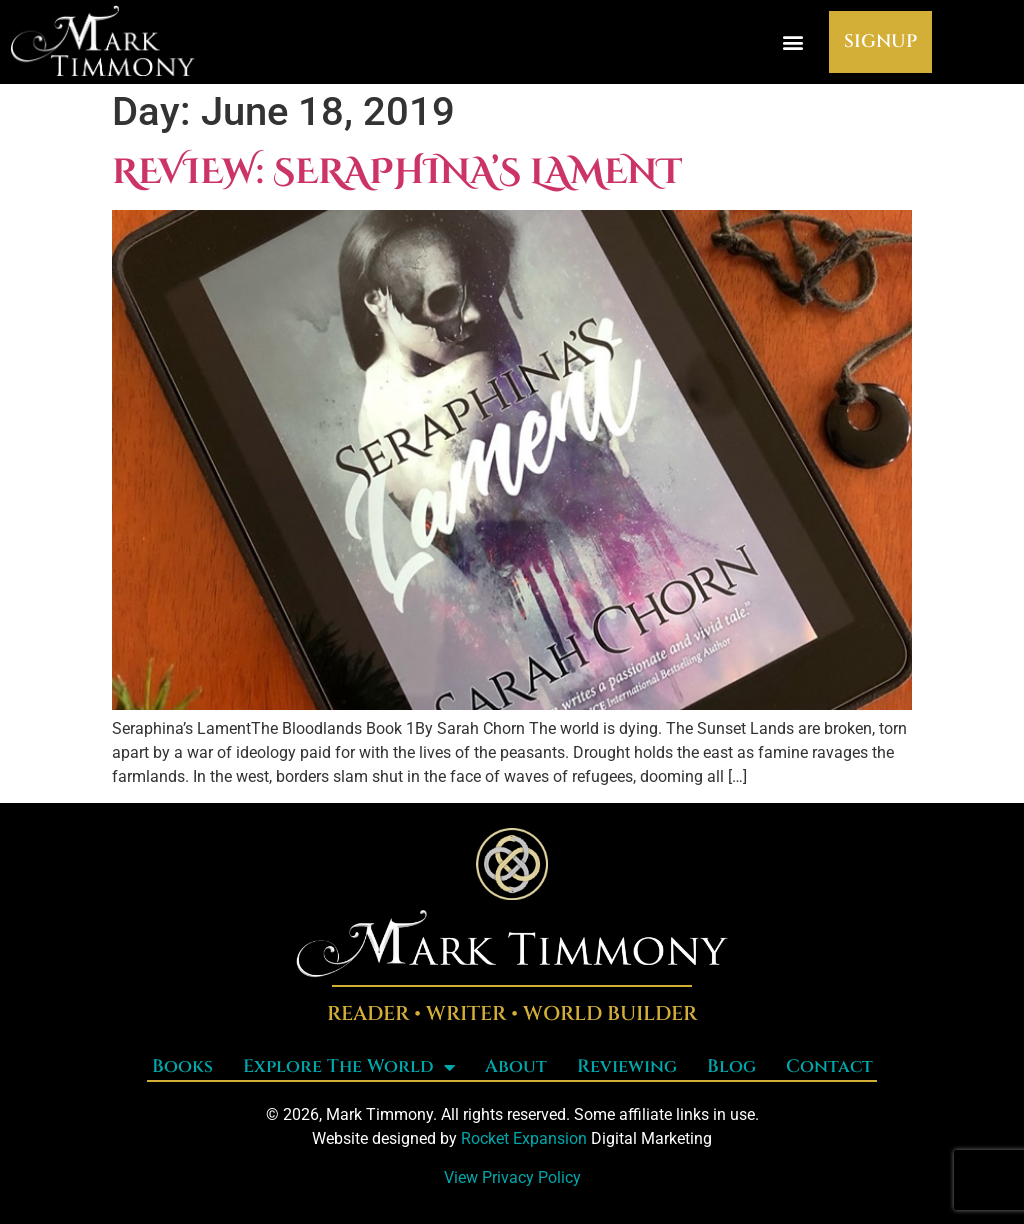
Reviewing (627, 1066)
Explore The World (349, 1067)
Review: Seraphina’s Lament (397, 172)
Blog (731, 1066)
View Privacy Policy (512, 1177)
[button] (792, 41)
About (516, 1066)
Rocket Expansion (524, 1138)
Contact (829, 1066)
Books (182, 1066)
